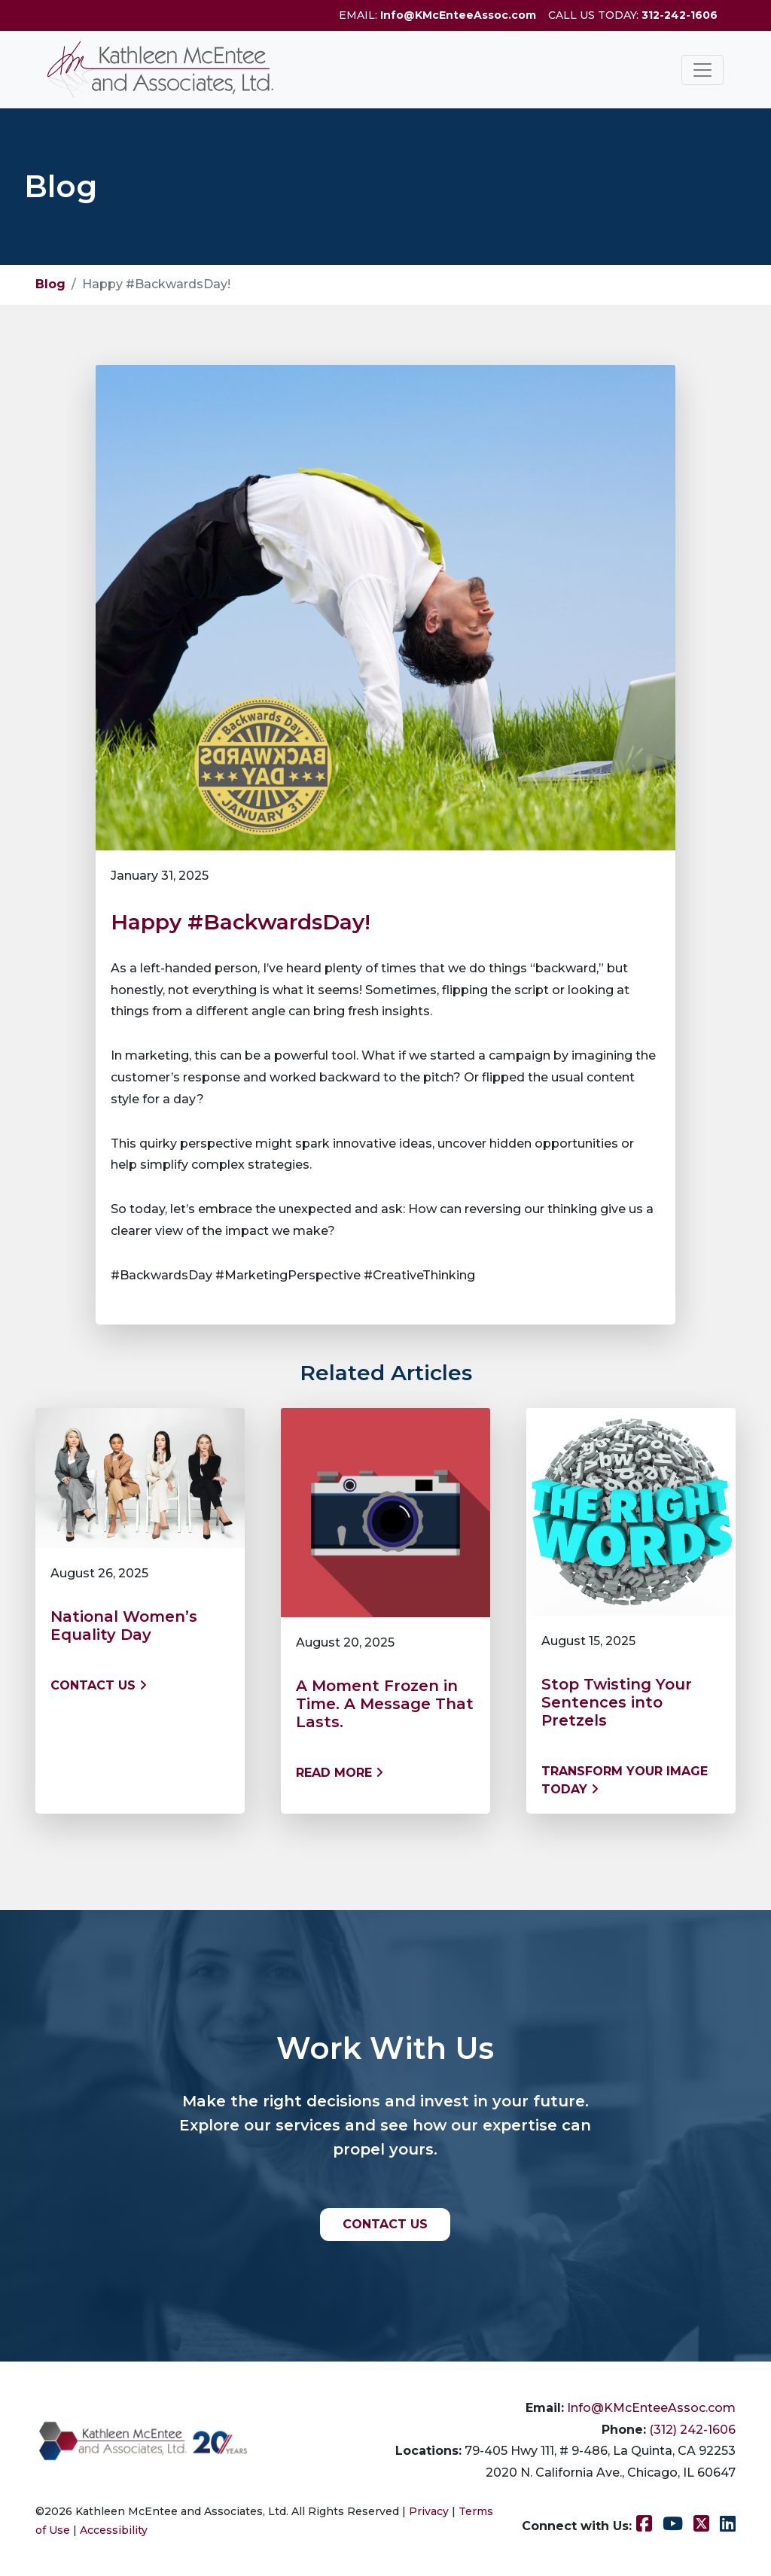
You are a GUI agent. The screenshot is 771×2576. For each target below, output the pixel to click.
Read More (339, 1772)
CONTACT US (385, 2224)
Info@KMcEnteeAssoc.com (458, 15)
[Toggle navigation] (702, 70)
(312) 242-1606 (692, 2429)
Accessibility (114, 2530)
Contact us (98, 1685)
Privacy (429, 2511)
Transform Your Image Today (624, 1780)
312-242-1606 (679, 15)
